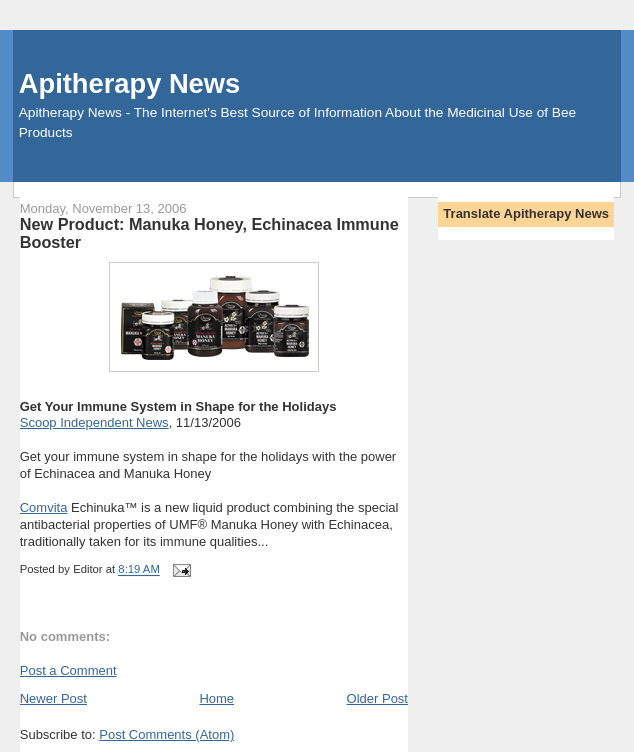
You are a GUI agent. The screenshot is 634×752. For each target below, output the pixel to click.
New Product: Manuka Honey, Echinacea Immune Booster (209, 233)
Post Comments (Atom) (166, 734)
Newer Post (53, 698)
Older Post (377, 698)
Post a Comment (68, 670)
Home (216, 698)
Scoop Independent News (94, 422)
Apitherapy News (129, 83)
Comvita (44, 507)
